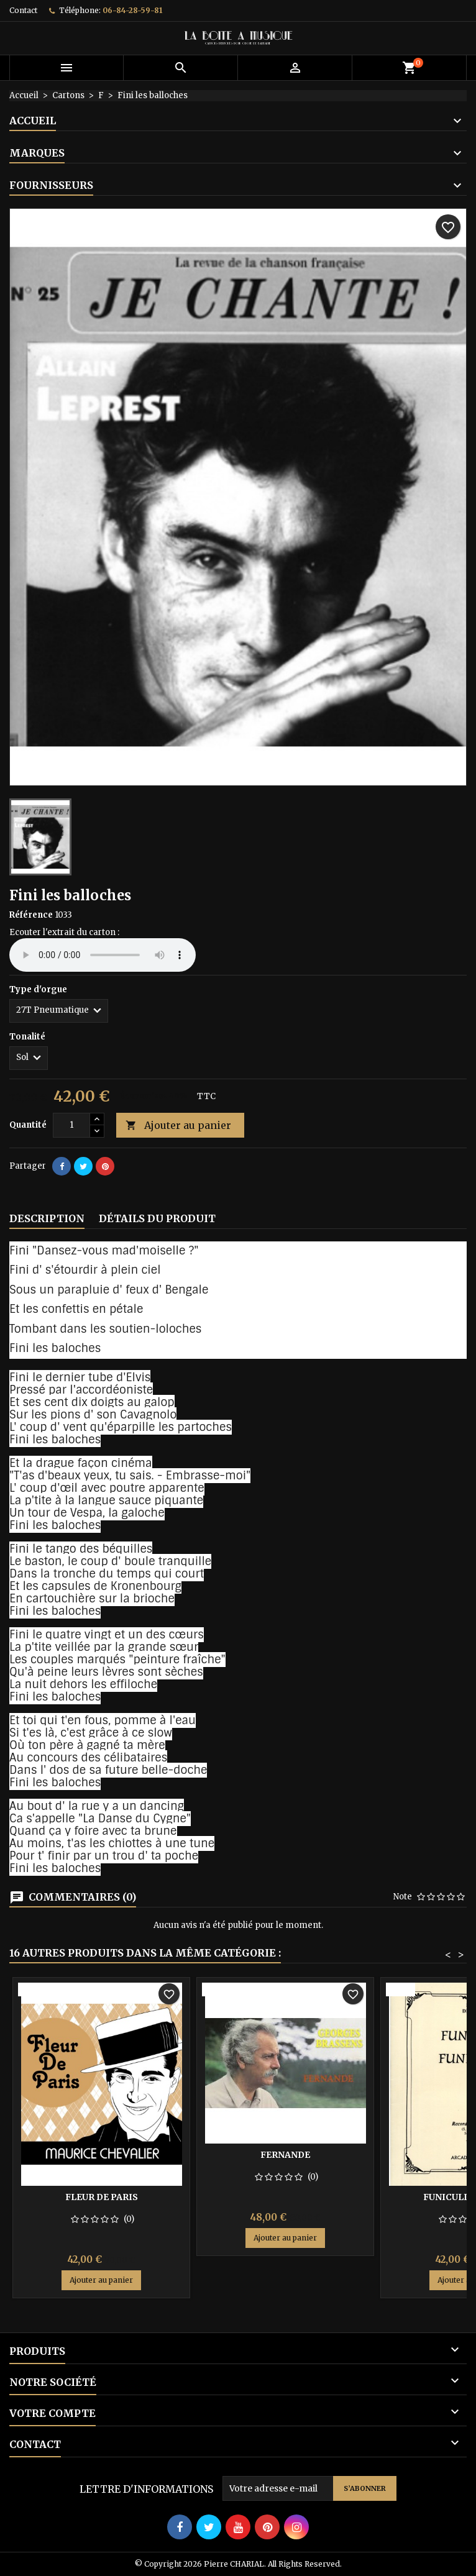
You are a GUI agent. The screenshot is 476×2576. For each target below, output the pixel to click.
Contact (23, 10)
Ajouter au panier (178, 1125)
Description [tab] (47, 1218)
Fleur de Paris (101, 2197)
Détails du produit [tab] (157, 1218)
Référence (31, 915)
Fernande (285, 2154)
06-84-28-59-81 (132, 10)
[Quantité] (71, 1125)
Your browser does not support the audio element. (102, 955)
